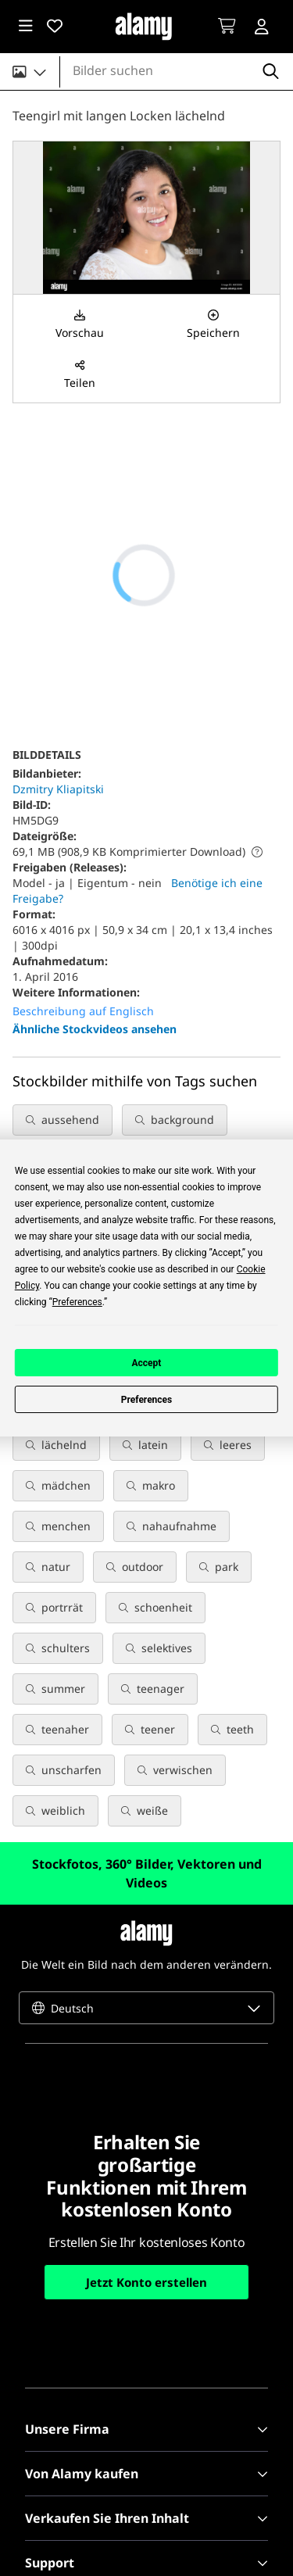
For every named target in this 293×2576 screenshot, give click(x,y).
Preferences (147, 1399)
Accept (147, 1363)
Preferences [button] (77, 1302)
